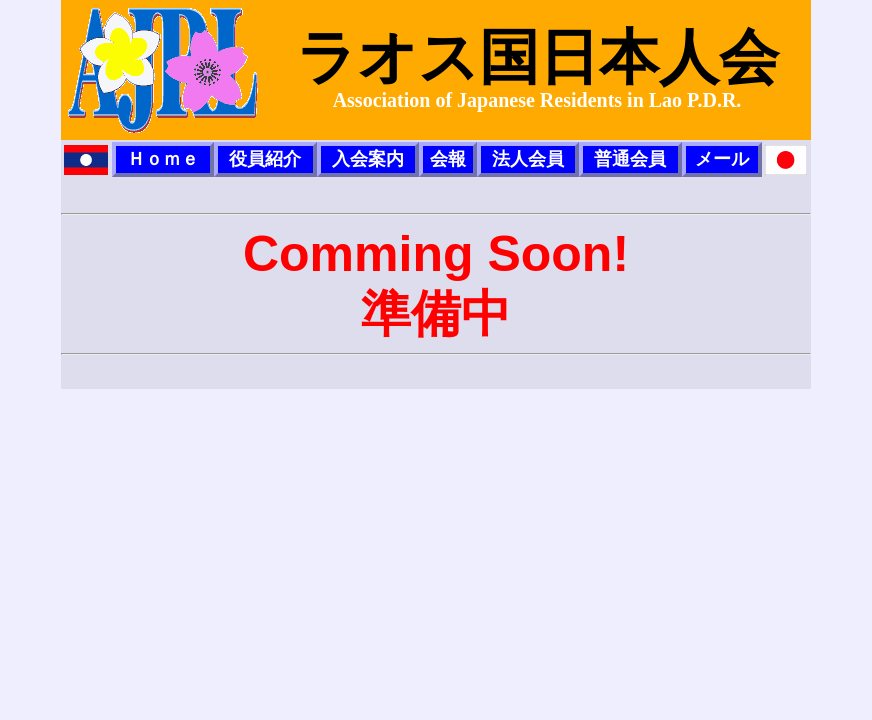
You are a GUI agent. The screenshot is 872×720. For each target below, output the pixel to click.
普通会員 (630, 159)
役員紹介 (265, 159)
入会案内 (368, 159)
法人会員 (528, 159)
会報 (448, 159)
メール (722, 159)
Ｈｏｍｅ (163, 159)
